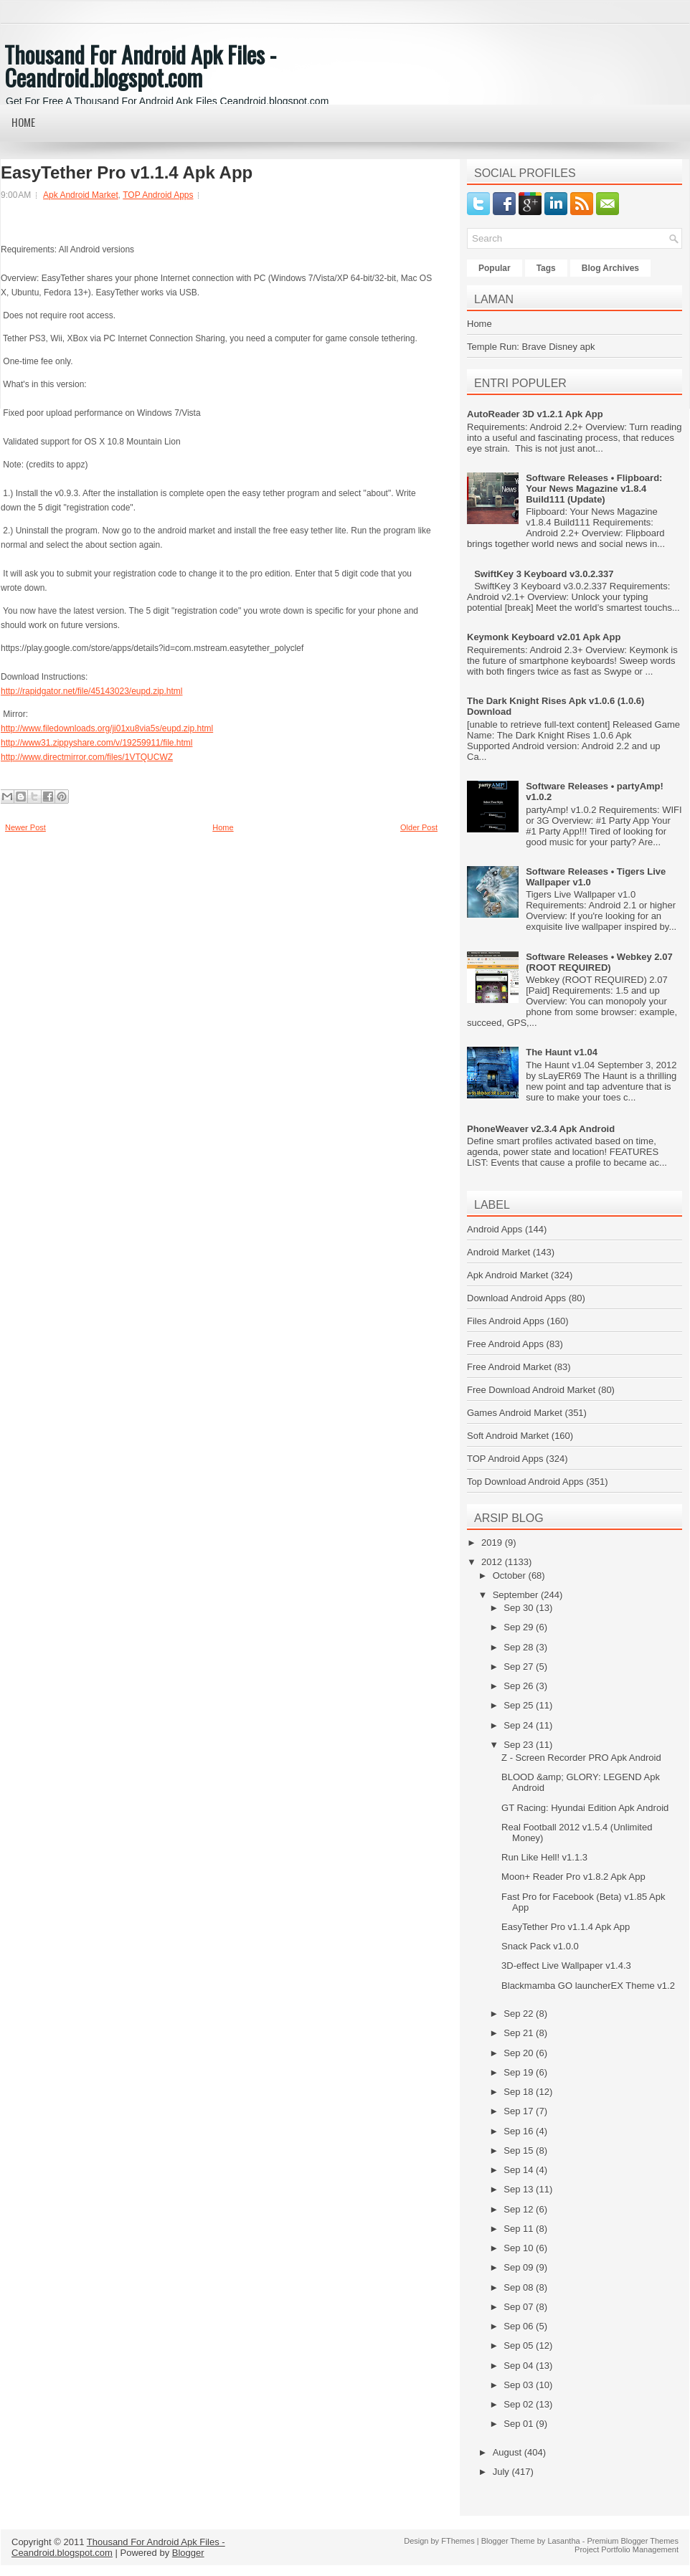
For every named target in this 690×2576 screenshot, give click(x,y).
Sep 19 (520, 2072)
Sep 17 (520, 2111)
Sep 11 (520, 2228)
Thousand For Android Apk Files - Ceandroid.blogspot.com (140, 65)
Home (23, 122)
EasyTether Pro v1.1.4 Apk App (126, 172)
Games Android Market (514, 1412)
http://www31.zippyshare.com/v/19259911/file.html (96, 743)
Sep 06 (520, 2326)
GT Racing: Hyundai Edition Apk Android (584, 1807)
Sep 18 (520, 2091)
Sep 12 (520, 2209)
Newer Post (25, 827)
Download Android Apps (516, 1298)
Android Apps (494, 1229)
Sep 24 (520, 1725)
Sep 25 (520, 1705)
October (511, 1575)
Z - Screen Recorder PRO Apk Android (581, 1757)
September (517, 1594)
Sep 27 (520, 1666)
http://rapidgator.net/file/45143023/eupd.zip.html (92, 691)
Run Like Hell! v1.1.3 (544, 1857)
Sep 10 (520, 2248)
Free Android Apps (505, 1344)
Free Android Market (509, 1366)
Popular (494, 268)
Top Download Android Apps (525, 1481)
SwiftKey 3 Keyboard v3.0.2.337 (543, 574)
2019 (493, 1542)
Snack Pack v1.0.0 (540, 1946)
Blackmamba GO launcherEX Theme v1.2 (588, 1985)
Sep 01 (520, 2423)
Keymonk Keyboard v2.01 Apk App (543, 637)
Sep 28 (520, 1647)
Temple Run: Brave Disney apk (531, 346)
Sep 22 (520, 2013)
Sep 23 (520, 1744)
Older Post (419, 827)
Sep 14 (520, 2169)
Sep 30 (520, 1607)
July (502, 2471)
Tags (546, 268)
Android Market (498, 1252)
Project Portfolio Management (627, 2549)
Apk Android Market (80, 195)
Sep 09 (520, 2267)
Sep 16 (520, 2131)
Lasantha (563, 2541)
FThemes (457, 2541)
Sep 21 (520, 2033)
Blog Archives (610, 268)
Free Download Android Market (531, 1389)
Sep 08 (520, 2287)
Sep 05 (520, 2345)
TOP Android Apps (158, 195)
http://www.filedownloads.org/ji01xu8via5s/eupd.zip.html (107, 728)
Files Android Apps (505, 1321)
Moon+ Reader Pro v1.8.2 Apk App (573, 1876)
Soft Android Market (508, 1435)
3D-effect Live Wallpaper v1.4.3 (566, 1965)
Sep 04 (520, 2365)
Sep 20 (520, 2053)
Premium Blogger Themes (633, 2541)
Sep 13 (520, 2189)
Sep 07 (520, 2306)
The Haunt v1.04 (561, 1052)
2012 (493, 1561)
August (508, 2452)
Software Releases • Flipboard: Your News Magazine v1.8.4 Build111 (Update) (594, 488)
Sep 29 (520, 1627)
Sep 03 (520, 2385)
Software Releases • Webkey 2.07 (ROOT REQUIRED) (599, 962)
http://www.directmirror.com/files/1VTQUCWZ (87, 757)
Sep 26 (520, 1686)
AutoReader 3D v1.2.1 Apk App (535, 414)
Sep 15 (520, 2150)
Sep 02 (520, 2404)
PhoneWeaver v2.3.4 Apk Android (541, 1128)
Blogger (188, 2552)
